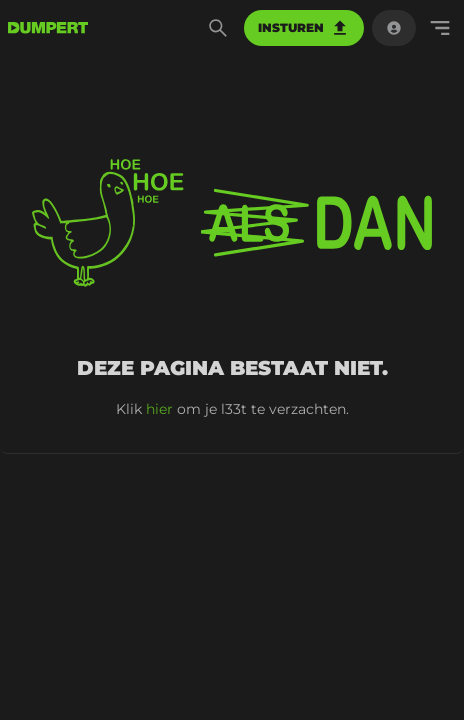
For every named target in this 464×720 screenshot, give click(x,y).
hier (159, 409)
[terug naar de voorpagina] (48, 28)
